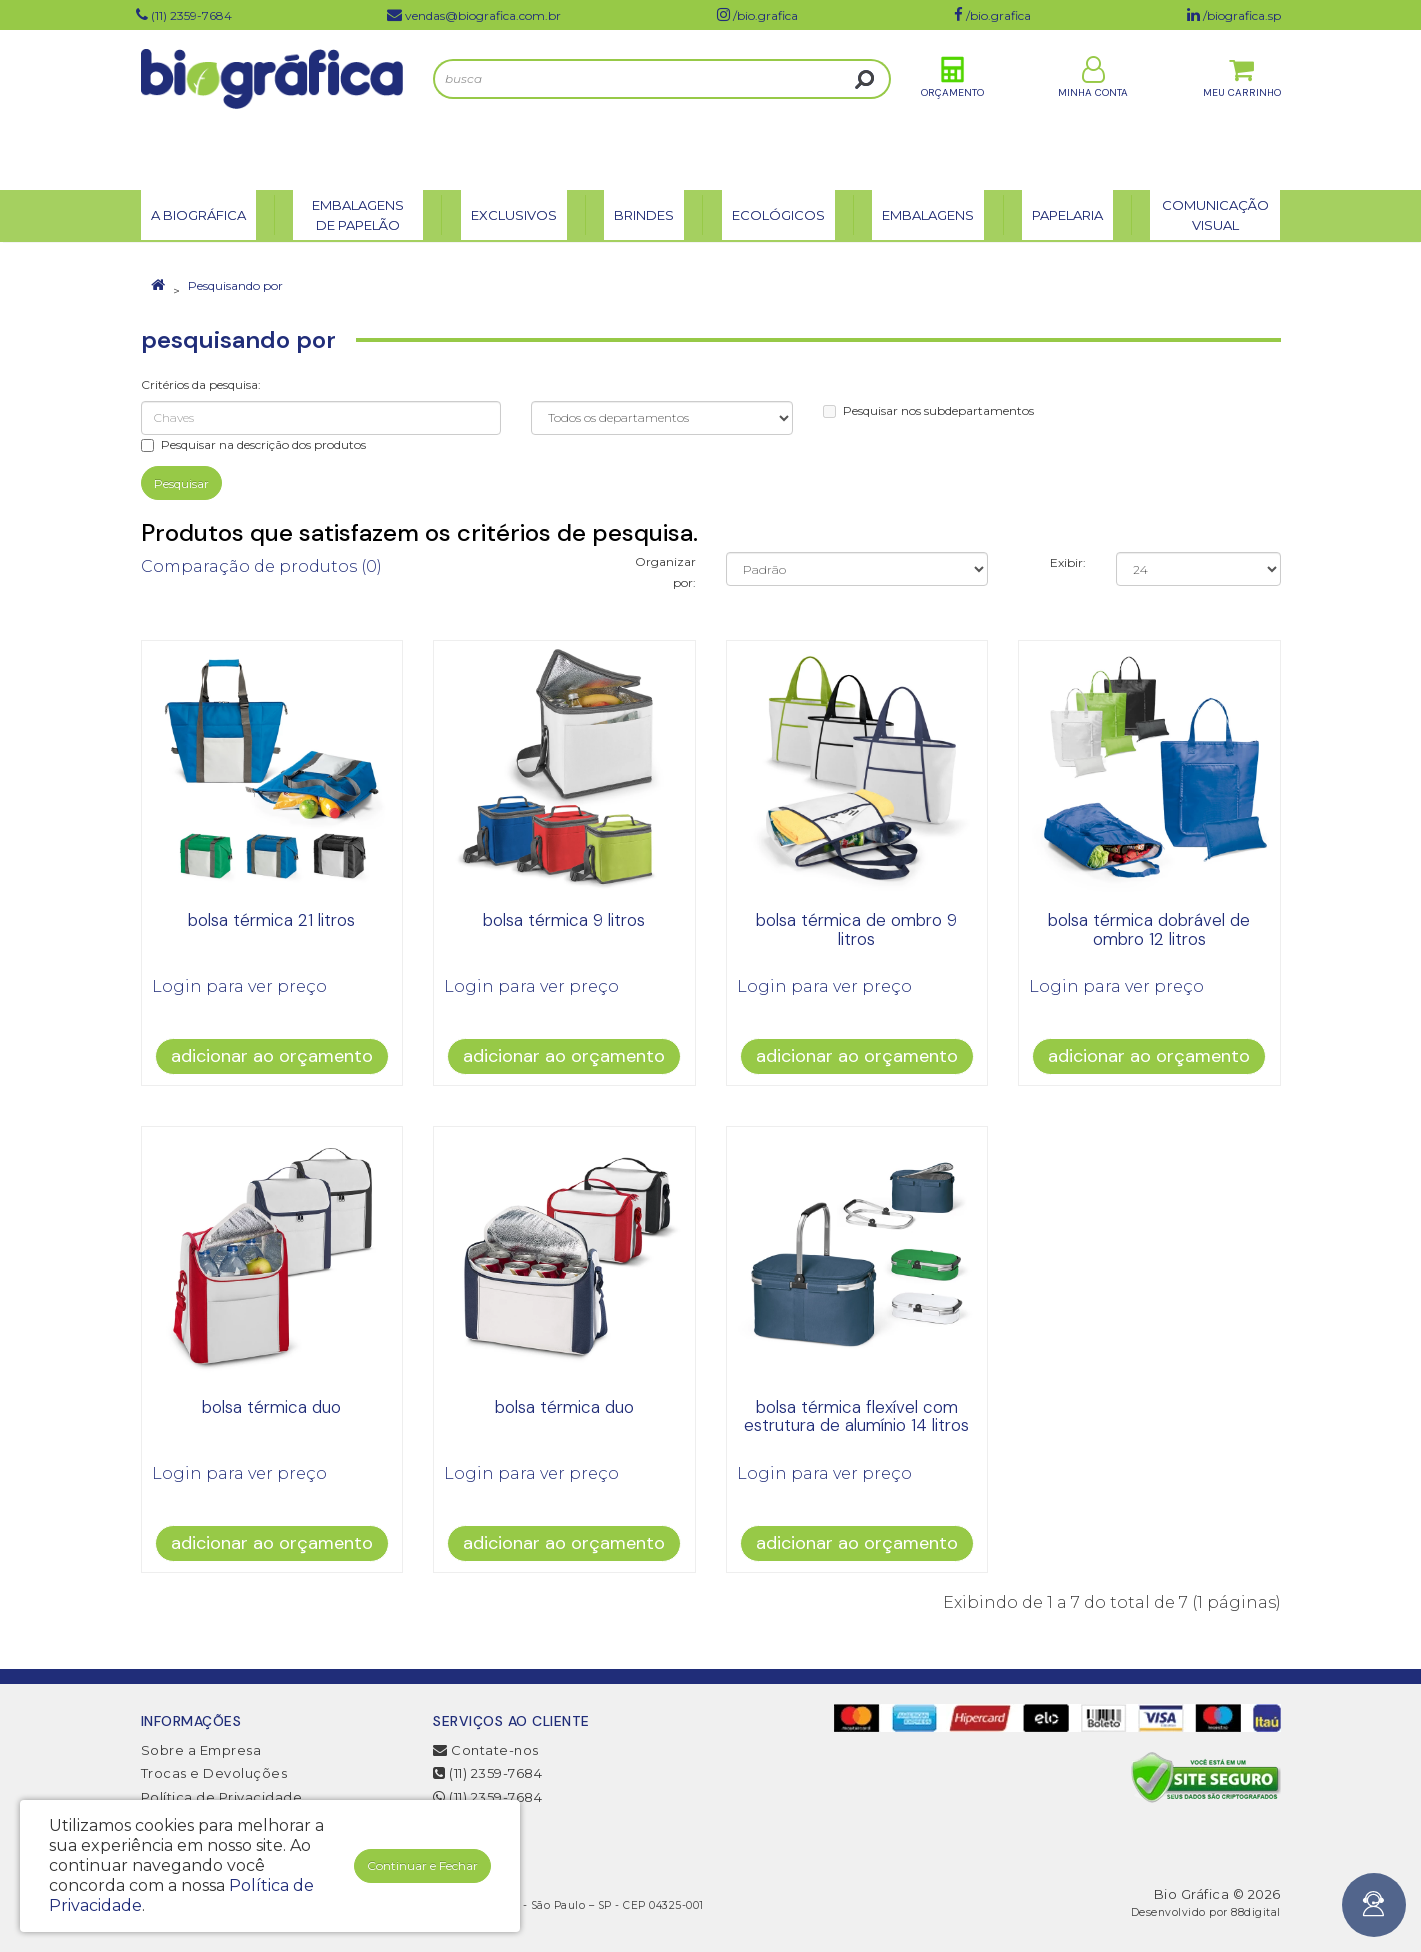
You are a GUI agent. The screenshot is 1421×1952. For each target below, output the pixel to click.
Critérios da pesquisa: (201, 384)
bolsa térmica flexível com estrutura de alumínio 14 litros (856, 1416)
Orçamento (952, 108)
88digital (1256, 1912)
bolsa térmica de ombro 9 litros (856, 929)
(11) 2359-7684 (487, 1773)
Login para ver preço (239, 986)
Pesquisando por (235, 285)
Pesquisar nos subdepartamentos (928, 410)
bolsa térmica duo (271, 1407)
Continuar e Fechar (422, 1865)
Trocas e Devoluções (214, 1773)
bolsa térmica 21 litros (271, 920)
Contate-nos (486, 1750)
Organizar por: (665, 572)
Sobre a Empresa (201, 1750)
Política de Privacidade (222, 1797)
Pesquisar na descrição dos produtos (253, 444)
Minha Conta (1093, 108)
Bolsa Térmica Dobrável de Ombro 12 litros (1149, 929)
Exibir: (1068, 562)
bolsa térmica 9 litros (564, 920)
